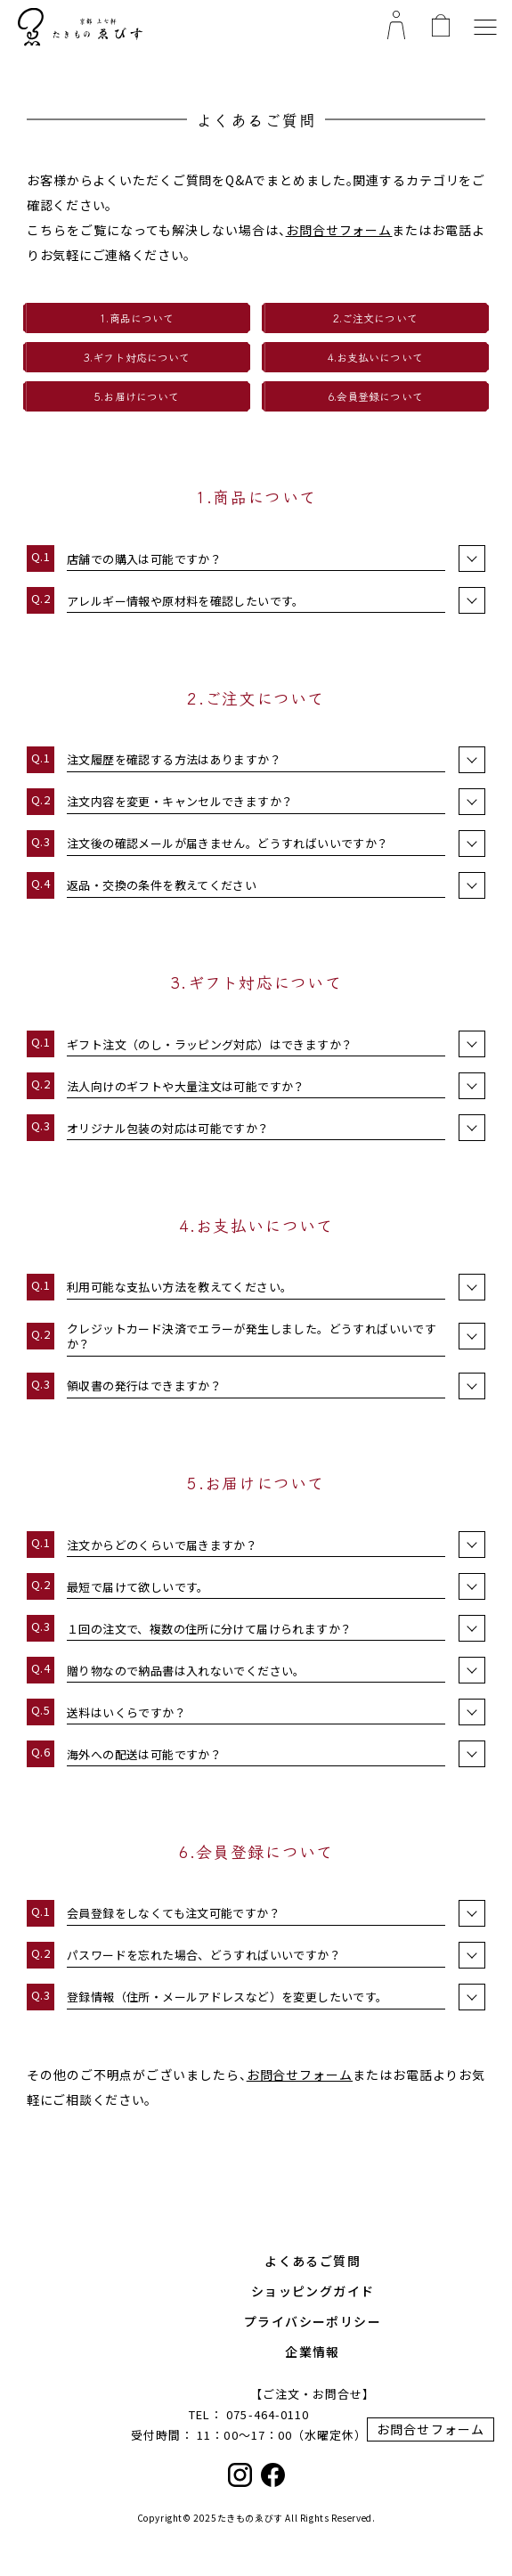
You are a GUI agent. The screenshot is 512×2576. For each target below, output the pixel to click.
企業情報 (312, 2351)
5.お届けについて (136, 396)
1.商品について (137, 317)
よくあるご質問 (312, 2260)
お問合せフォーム (339, 230)
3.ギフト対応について (137, 356)
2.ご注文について (375, 317)
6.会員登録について (375, 396)
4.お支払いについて (375, 356)
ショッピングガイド (313, 2291)
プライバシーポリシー (312, 2321)
